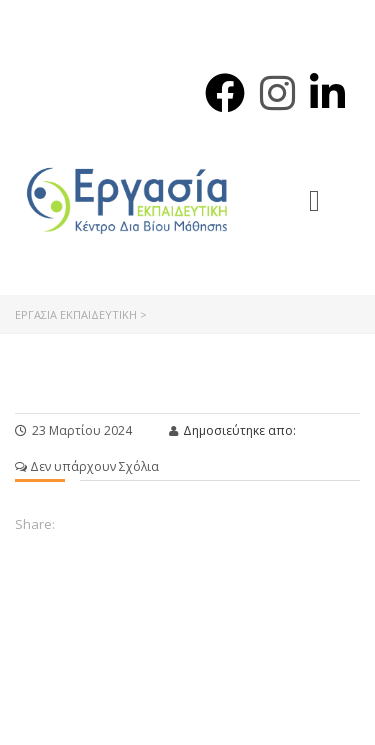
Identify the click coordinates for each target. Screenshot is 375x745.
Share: (35, 524)
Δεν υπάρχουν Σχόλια (87, 466)
